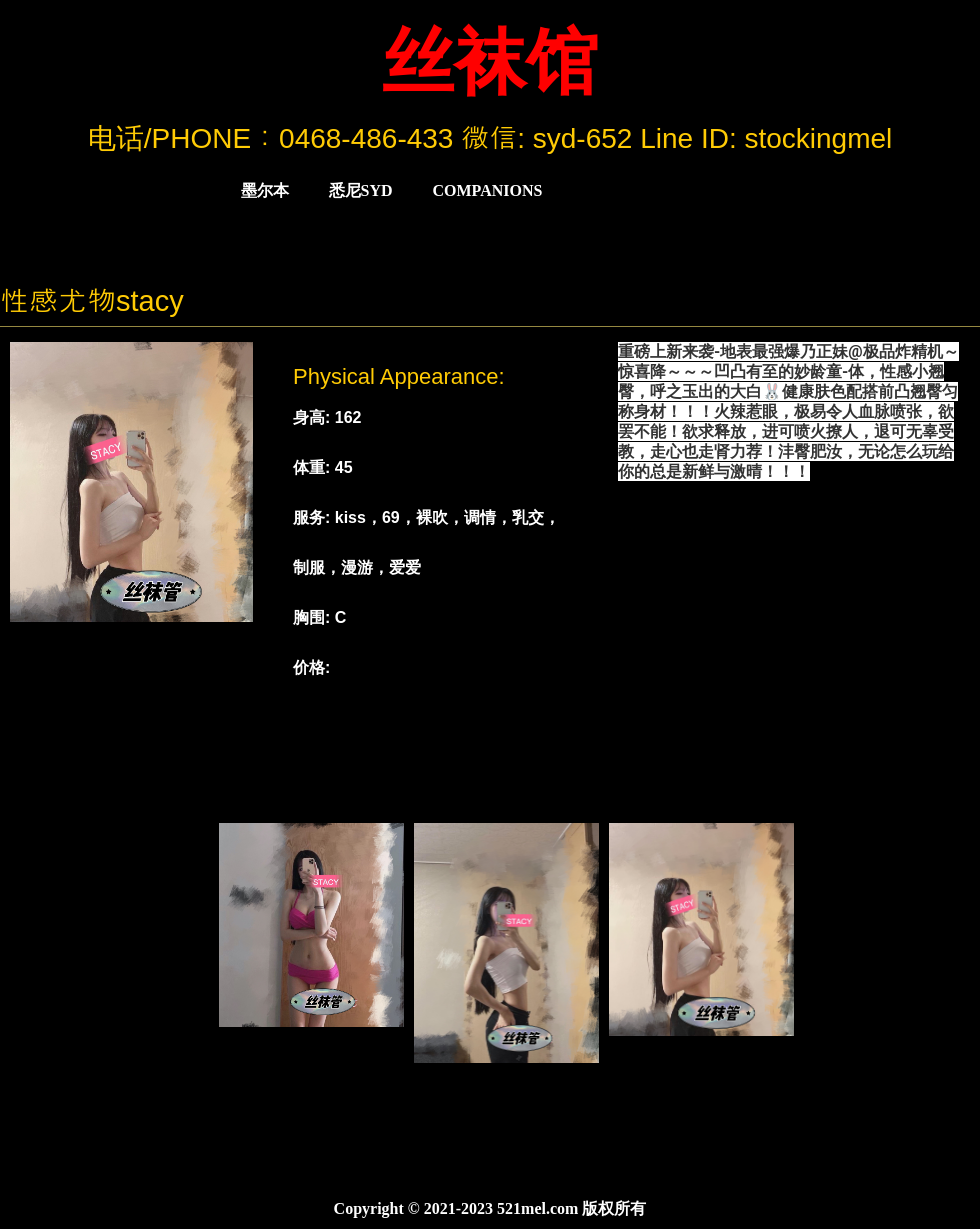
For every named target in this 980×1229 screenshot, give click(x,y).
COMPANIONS (488, 190)
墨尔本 (265, 190)
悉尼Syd (361, 190)
